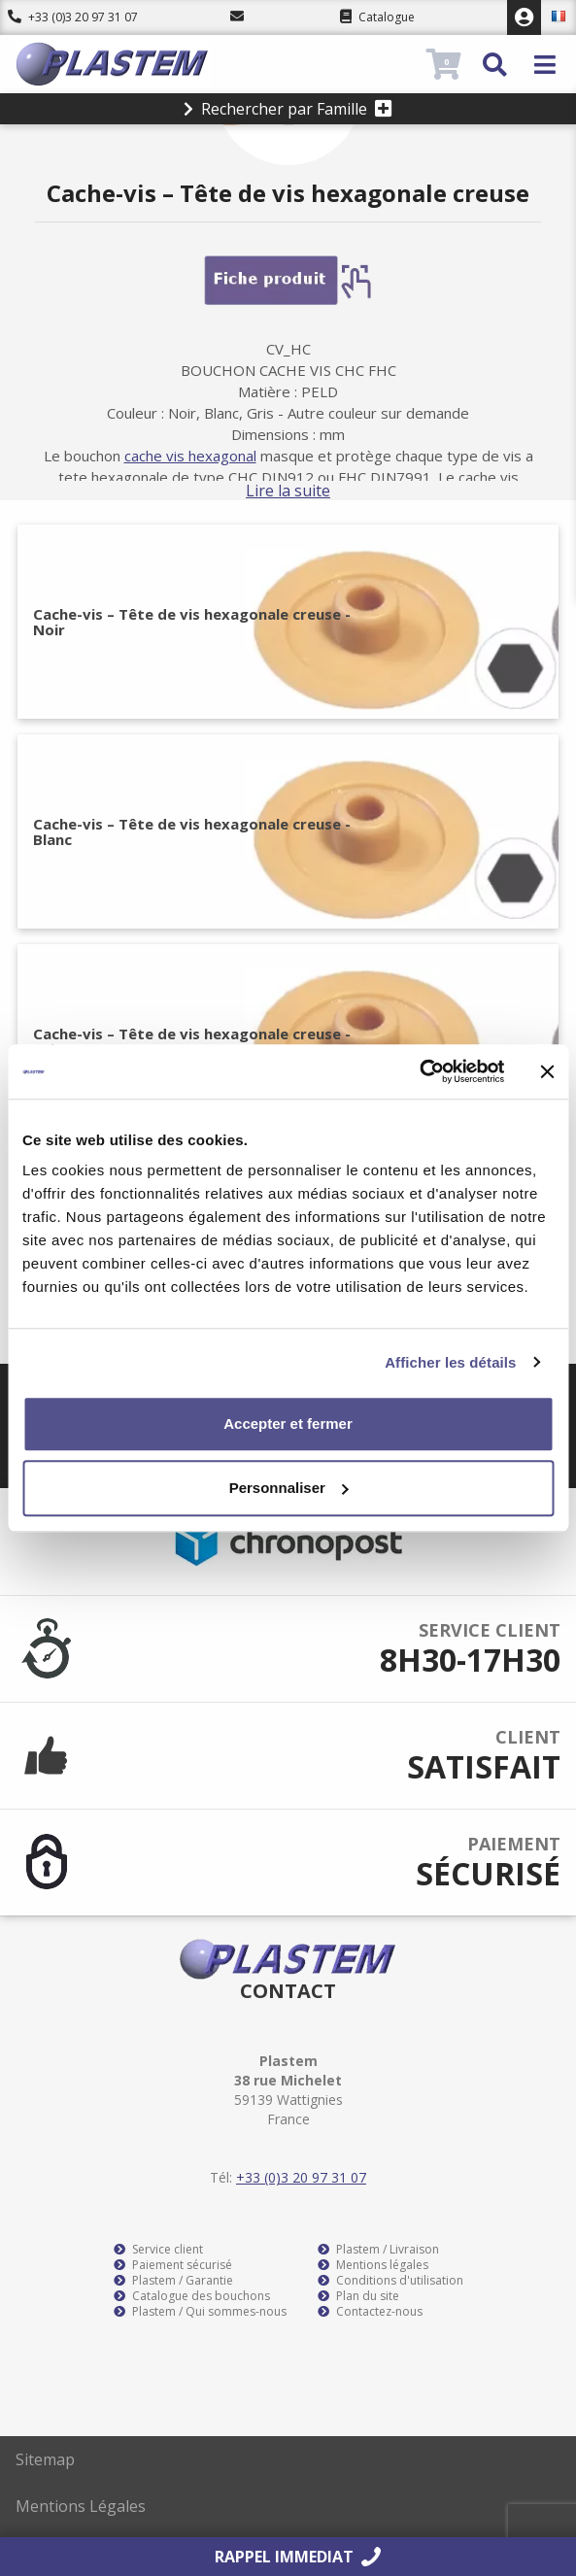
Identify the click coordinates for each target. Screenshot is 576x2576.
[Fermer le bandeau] (547, 1071)
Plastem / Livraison (378, 2249)
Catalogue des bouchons (192, 2296)
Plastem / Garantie (173, 2280)
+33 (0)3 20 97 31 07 (73, 17)
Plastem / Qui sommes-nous (200, 2312)
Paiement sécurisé (173, 2265)
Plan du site (358, 2296)
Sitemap (45, 2459)
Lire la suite (288, 490)
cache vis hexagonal (190, 455)
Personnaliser (289, 1487)
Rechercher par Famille (288, 108)
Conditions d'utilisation (390, 2280)
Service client (158, 2249)
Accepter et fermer (288, 1423)
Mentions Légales (81, 2506)
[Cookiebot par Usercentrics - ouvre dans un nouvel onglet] (419, 1071)
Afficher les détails (450, 1362)
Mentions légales (373, 2265)
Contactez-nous (370, 2312)
